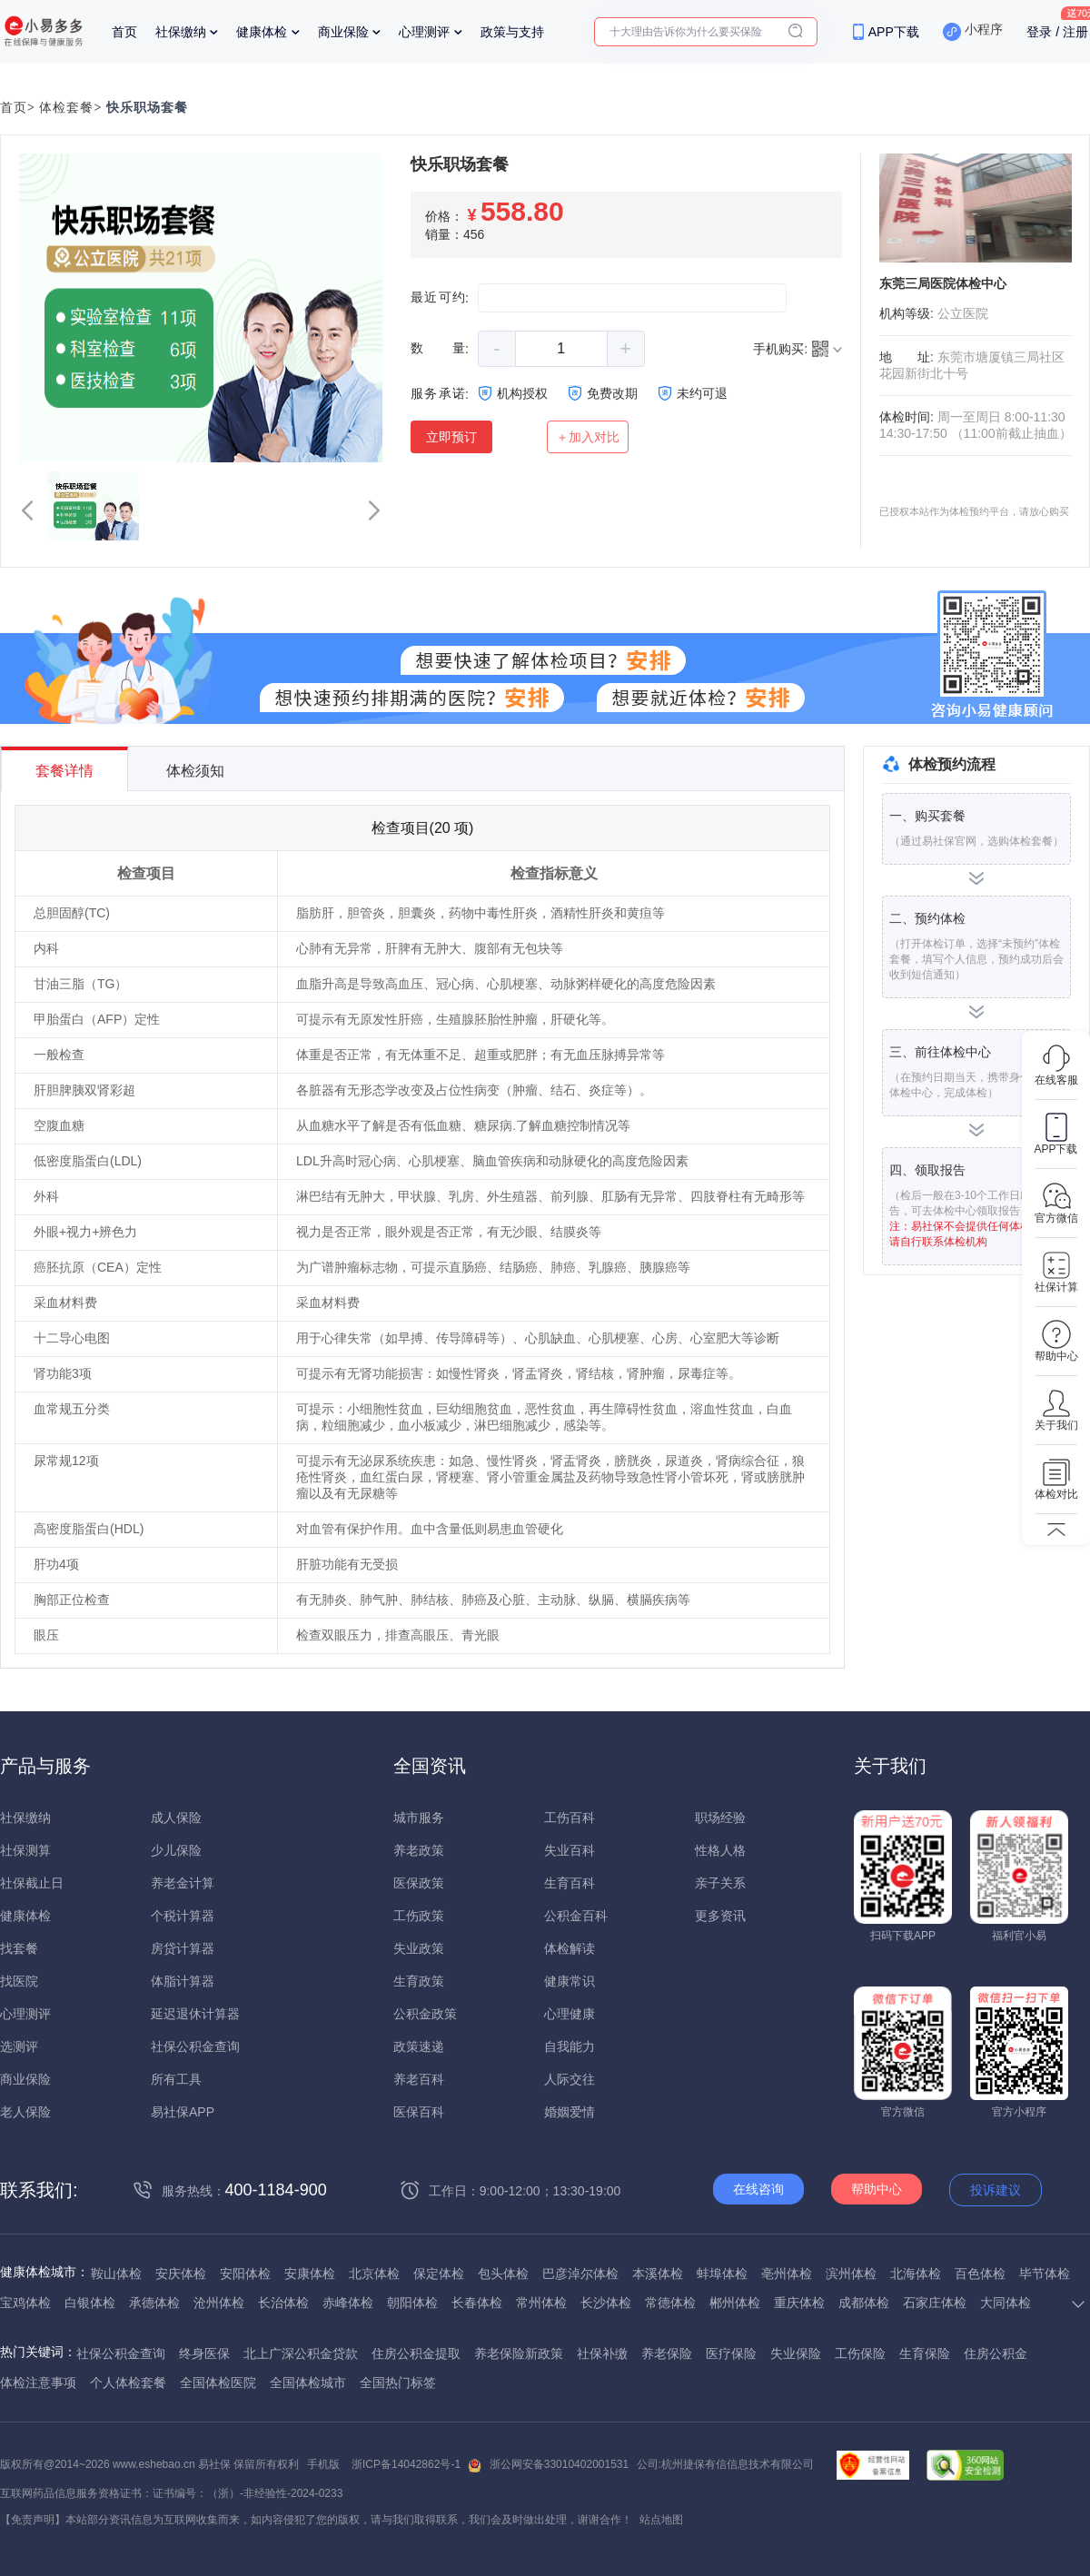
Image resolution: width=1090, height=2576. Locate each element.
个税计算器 (182, 1915)
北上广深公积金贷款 (300, 2353)
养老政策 (418, 1850)
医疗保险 (731, 2353)
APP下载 (893, 32)
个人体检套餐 (128, 2382)
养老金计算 (182, 1883)
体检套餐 (66, 107)
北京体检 (374, 2273)
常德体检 (670, 2302)
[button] (27, 510)
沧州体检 (218, 2302)
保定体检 (438, 2273)
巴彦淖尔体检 (580, 2273)
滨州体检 (851, 2273)
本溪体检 (657, 2273)
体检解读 (569, 1948)
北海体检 (915, 2273)
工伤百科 (569, 1817)
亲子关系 (720, 1883)
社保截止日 (32, 1883)
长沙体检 (605, 2302)
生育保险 (924, 2353)
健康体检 (261, 32)
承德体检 (154, 2302)
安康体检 (309, 2273)
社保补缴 (602, 2353)
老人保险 (25, 2112)
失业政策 (418, 1948)
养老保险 (666, 2353)
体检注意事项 (38, 2382)
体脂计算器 (182, 1981)
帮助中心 (876, 2189)
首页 (124, 32)
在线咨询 (758, 2189)
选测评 (19, 2046)
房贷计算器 (182, 1948)
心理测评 (424, 32)
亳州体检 (786, 2273)
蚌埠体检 (722, 2273)
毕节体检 (1044, 2273)
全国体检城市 (308, 2382)
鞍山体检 (116, 2273)
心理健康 (569, 2013)
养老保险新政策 (518, 2353)
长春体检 (476, 2302)
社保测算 (25, 1850)
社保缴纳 (180, 32)
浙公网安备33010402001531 (559, 2464)
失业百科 (569, 1850)
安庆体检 (180, 2273)
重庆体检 (799, 2302)
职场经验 (720, 1817)
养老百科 (418, 2079)
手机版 (323, 2464)
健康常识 (569, 1981)
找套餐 (19, 1948)
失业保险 (795, 2353)
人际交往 (569, 2079)
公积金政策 (425, 2013)
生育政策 (418, 1981)
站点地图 (661, 2519)
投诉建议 (995, 2190)
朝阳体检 (412, 2302)
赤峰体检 (347, 2302)
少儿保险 (176, 1850)
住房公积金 (995, 2353)
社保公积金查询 (195, 2046)
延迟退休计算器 (195, 2013)
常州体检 (541, 2302)
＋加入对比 (587, 437)
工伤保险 (860, 2353)
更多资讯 (720, 1915)
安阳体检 (245, 2273)
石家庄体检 (934, 2302)
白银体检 (89, 2302)
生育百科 (569, 1883)
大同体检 (1005, 2302)
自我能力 (569, 2046)
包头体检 (503, 2273)
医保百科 (418, 2112)
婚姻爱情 (569, 2112)
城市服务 (418, 1817)
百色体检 (980, 2273)
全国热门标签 (398, 2382)
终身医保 (204, 2353)
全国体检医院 (218, 2382)
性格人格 (720, 1850)
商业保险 (343, 32)
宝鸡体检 (25, 2302)
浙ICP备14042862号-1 (406, 2464)
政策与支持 (512, 32)
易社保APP (182, 2112)
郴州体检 (734, 2302)
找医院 (19, 1981)
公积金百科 (576, 1915)
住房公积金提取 (416, 2353)
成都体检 (863, 2302)
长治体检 (283, 2302)
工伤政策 (418, 1915)
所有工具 (176, 2079)
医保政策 (418, 1883)
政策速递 (418, 2046)
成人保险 (176, 1817)
